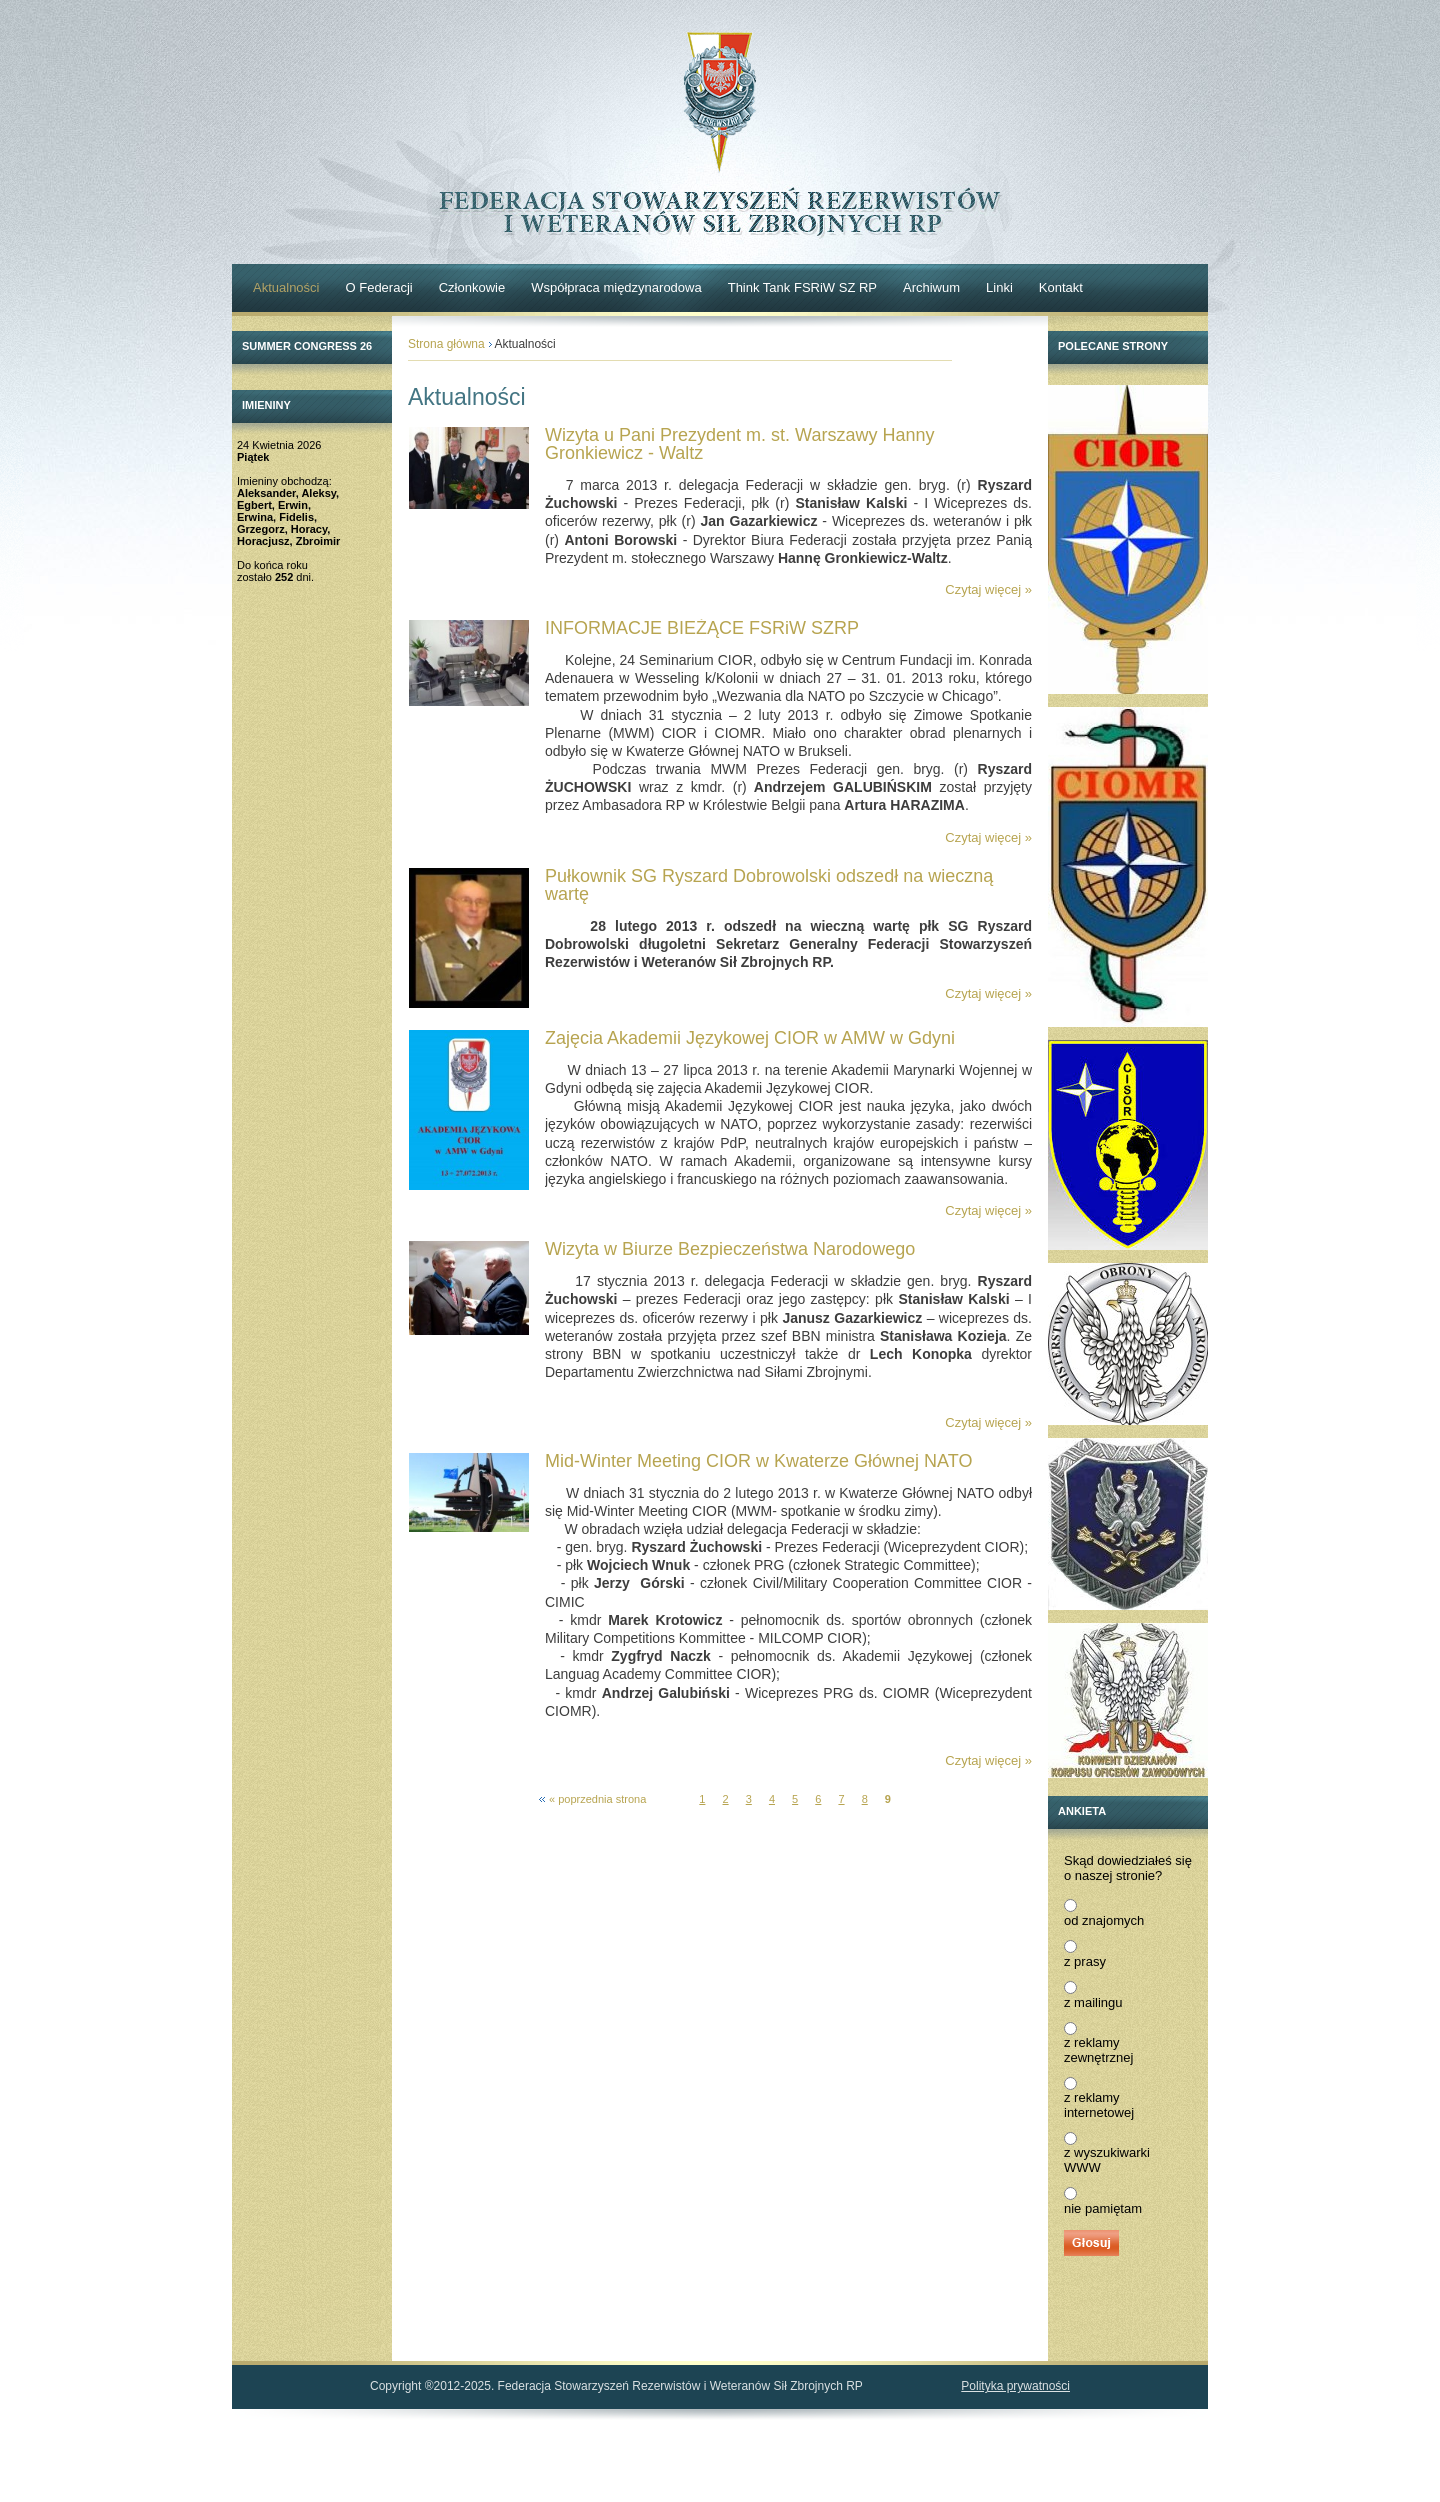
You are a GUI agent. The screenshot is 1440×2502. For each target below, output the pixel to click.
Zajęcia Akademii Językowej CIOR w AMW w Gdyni (750, 1038)
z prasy (1085, 1961)
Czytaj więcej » (988, 589)
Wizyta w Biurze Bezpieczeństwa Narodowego (730, 1249)
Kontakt (1061, 287)
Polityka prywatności (1015, 2386)
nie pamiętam (1103, 2208)
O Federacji (378, 287)
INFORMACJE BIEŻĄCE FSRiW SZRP (702, 628)
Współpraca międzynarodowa (616, 287)
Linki (999, 287)
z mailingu (1093, 2002)
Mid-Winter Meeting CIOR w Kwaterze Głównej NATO (758, 1461)
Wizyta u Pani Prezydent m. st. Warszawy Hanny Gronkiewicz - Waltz (739, 444)
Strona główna (446, 344)
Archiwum (931, 287)
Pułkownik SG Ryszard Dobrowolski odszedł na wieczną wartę (769, 885)
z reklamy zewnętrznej (1098, 2050)
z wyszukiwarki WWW (1107, 2160)
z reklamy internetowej (1099, 2105)
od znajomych (1104, 1920)
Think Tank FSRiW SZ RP (802, 287)
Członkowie (472, 287)
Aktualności (286, 287)
